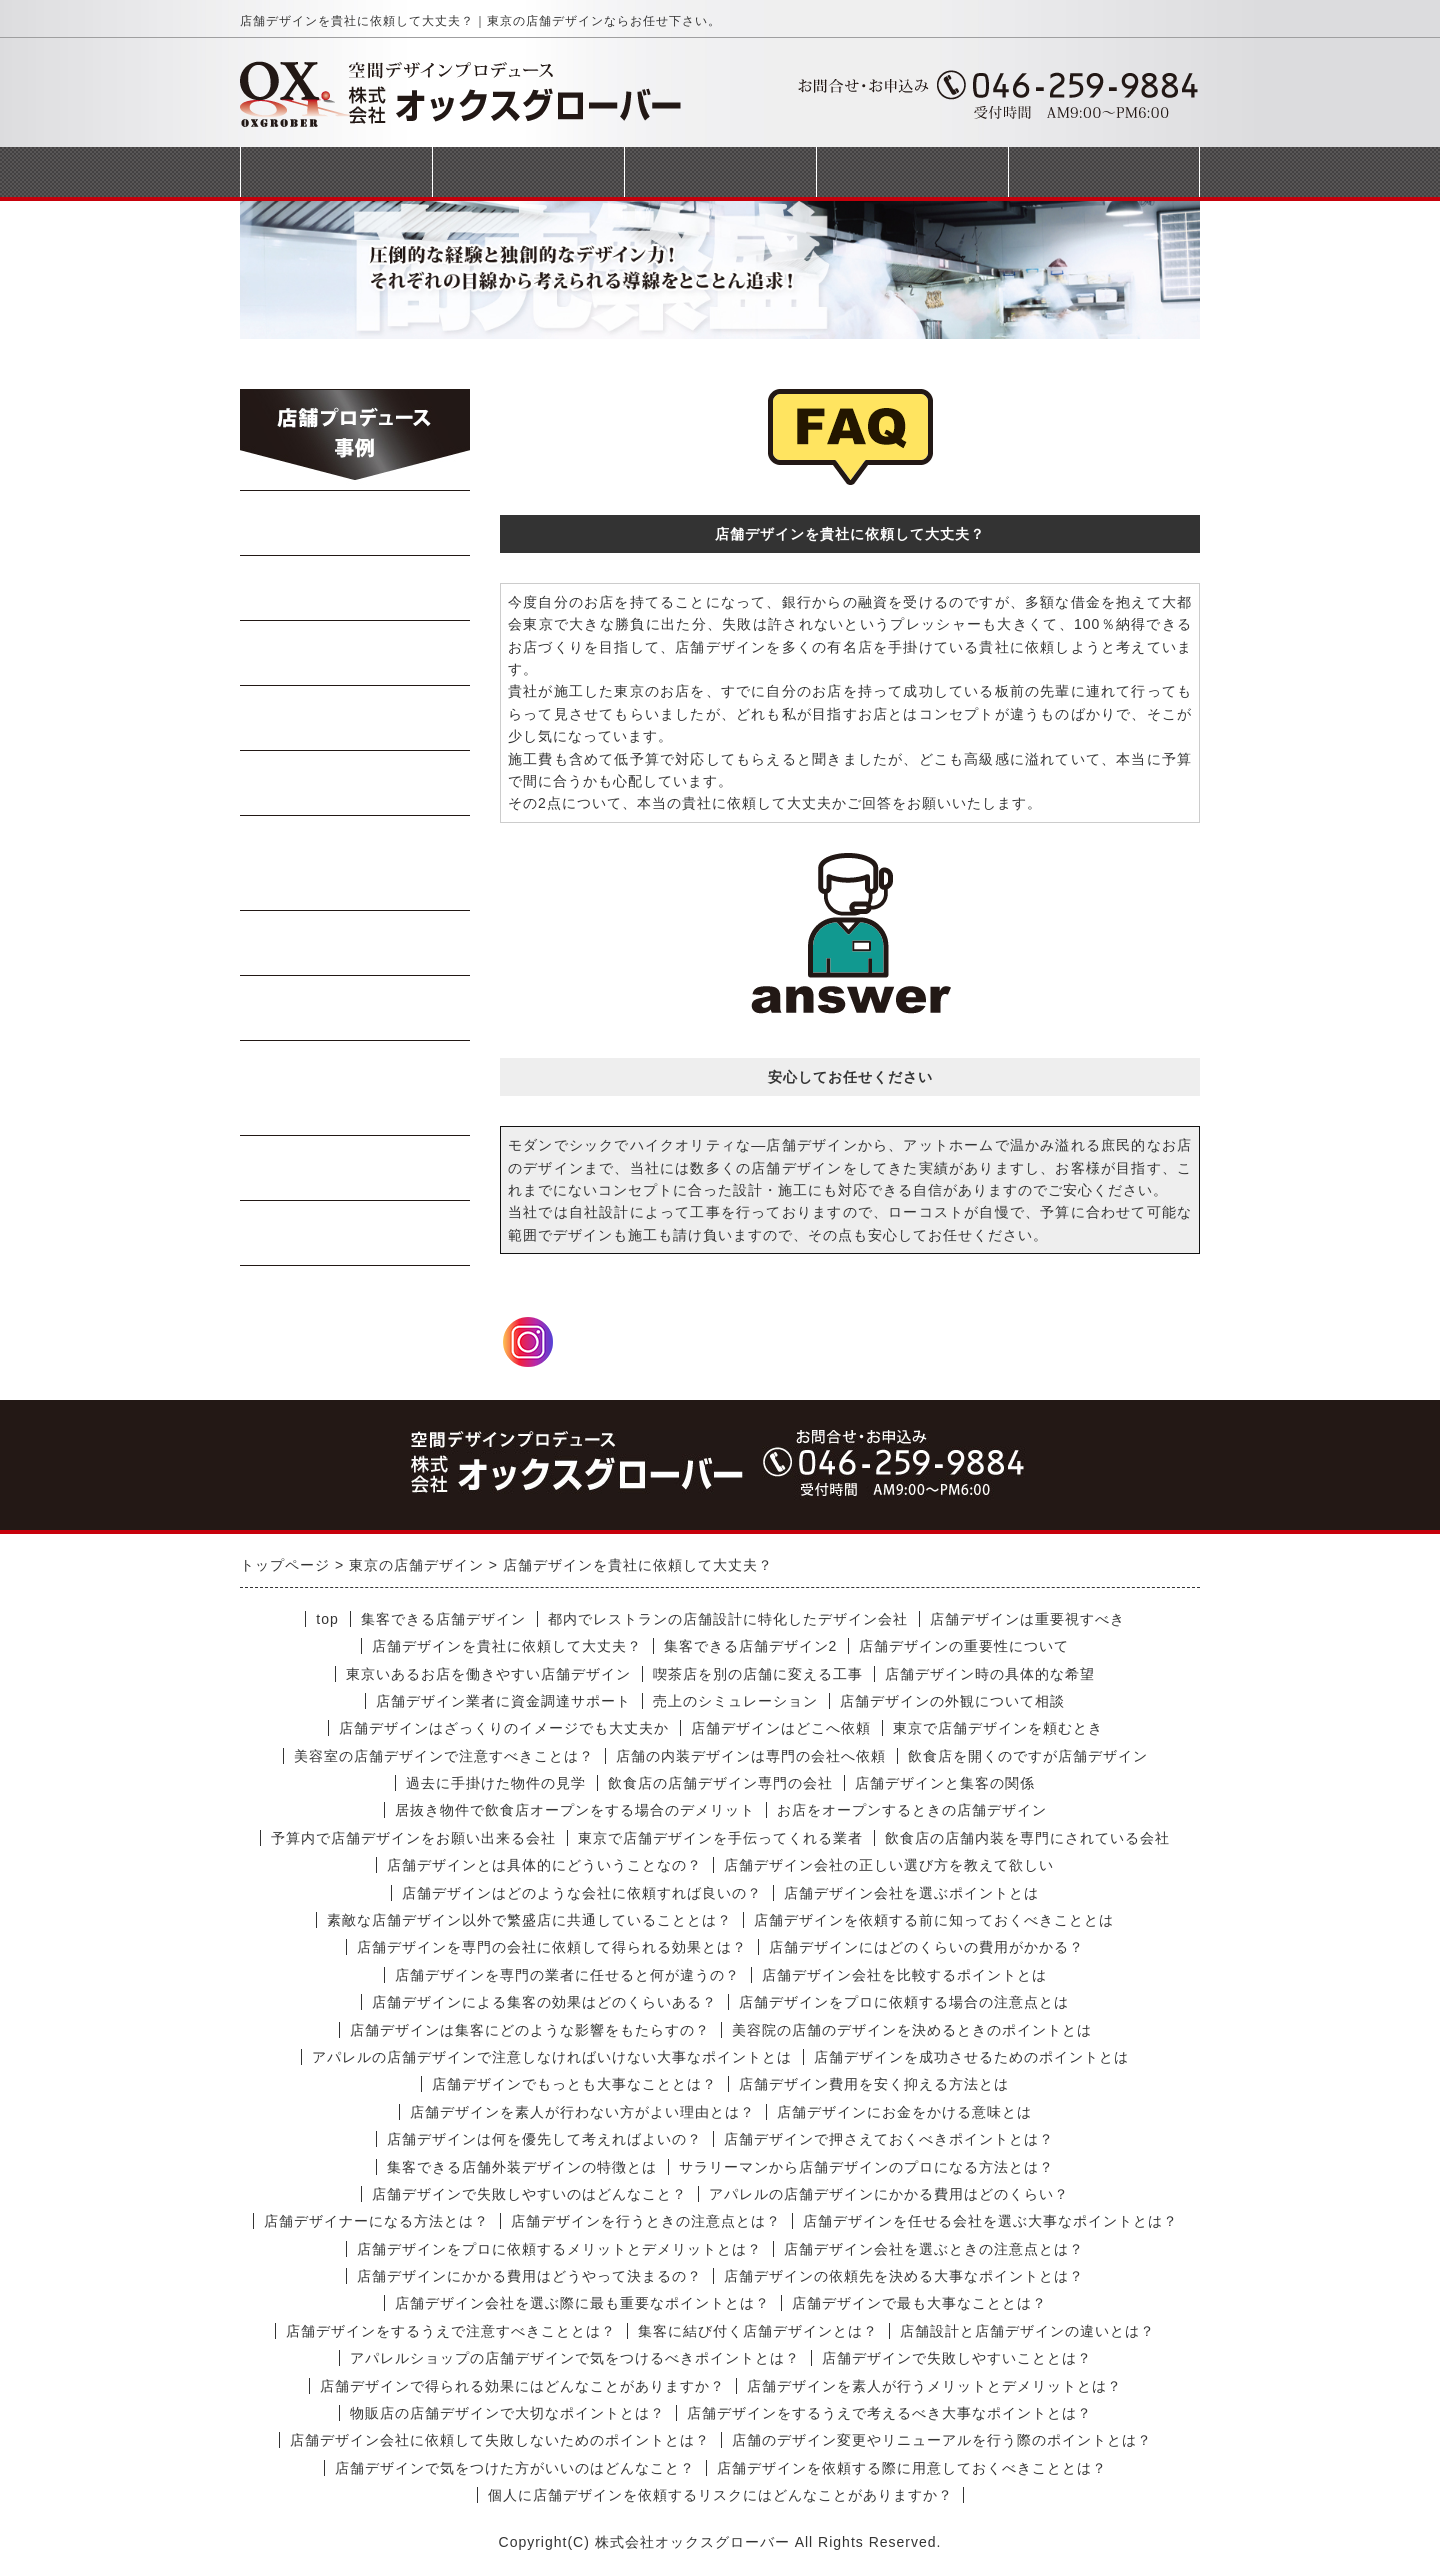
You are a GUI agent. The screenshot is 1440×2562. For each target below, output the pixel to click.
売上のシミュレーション (735, 1701)
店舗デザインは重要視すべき (1027, 1619)
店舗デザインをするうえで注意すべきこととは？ (451, 2331)
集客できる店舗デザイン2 (751, 1646)
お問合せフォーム (1104, 171)
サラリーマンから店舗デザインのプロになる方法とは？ (866, 2167)
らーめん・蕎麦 (355, 523)
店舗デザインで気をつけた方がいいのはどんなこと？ (515, 2468)
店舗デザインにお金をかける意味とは (904, 2112)
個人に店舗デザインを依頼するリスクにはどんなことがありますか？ (720, 2495)
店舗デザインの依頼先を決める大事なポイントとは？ (904, 2276)
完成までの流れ (720, 171)
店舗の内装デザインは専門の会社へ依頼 (751, 1756)
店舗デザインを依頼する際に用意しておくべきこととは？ (912, 2468)
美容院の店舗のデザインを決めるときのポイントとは (912, 2030)
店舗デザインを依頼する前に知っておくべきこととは (934, 1920)
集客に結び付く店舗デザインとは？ (758, 2331)
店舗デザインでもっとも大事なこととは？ (574, 2084)
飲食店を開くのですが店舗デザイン (1028, 1756)
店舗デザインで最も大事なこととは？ (919, 2303)
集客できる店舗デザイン (443, 1619)
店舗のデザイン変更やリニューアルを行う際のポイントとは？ (942, 2440)
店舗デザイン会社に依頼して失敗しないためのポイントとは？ (500, 2440)
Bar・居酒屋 (356, 718)
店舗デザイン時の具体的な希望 (990, 1674)
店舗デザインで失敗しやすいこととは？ (957, 2358)
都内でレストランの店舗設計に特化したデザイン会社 (728, 1619)
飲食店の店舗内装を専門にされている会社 (1027, 1838)
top (327, 1619)
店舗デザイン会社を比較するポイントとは (904, 1975)
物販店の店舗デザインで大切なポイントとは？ (507, 2413)
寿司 (356, 783)
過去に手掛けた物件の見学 (496, 1783)
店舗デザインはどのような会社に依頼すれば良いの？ (582, 1893)
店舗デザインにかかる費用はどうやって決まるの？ (529, 2276)
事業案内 (528, 171)
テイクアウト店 (355, 1008)
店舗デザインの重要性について (964, 1646)
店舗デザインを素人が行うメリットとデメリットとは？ (934, 2386)
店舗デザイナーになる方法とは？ (376, 2221)
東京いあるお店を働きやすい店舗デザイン (488, 1674)
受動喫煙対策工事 (356, 1233)
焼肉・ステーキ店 (356, 653)
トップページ (336, 171)
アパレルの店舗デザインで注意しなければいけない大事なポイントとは (552, 2057)
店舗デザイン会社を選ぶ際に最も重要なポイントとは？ (582, 2303)
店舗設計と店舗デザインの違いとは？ (1027, 2331)
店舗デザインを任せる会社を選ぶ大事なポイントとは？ (990, 2221)
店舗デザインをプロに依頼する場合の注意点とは (904, 2002)
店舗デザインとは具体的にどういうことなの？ (544, 1865)
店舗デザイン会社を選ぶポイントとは (911, 1893)
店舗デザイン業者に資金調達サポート (503, 1701)
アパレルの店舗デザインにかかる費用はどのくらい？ (889, 2194)
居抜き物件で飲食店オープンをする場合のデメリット (575, 1810)
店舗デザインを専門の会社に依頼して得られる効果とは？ (552, 1947)
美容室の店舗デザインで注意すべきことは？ (444, 1756)
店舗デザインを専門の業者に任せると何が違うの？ (567, 1975)
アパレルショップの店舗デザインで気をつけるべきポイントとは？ (575, 2358)
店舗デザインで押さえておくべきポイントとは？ (889, 2139)
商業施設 (356, 1168)
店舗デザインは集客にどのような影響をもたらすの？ (530, 2030)
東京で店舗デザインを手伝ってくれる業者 (720, 1838)
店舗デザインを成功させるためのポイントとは (971, 2057)
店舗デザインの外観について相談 (952, 1701)
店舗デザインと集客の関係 (945, 1783)
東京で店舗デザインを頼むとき (998, 1728)
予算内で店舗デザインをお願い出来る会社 (413, 1838)
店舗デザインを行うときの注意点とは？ (646, 2221)
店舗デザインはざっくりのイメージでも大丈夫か (504, 1728)
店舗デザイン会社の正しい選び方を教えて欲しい (889, 1865)
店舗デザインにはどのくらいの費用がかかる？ (926, 1947)
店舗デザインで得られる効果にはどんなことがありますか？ (522, 2386)
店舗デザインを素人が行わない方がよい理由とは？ (582, 2112)
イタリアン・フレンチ (355, 863)
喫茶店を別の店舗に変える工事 (758, 1674)
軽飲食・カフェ (355, 943)
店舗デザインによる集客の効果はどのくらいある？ (544, 2002)
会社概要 (912, 171)
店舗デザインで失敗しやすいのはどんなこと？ (529, 2194)
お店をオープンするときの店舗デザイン (912, 1810)
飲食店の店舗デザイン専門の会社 (720, 1783)
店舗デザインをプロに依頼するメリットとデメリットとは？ (559, 2249)
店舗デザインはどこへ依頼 (781, 1728)
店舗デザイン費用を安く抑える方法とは (874, 2084)
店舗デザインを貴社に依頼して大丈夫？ (507, 1646)
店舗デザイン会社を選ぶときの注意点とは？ (934, 2249)
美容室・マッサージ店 (355, 1088)
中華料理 (356, 588)
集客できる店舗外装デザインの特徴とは (522, 2167)
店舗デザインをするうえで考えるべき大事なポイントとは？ (889, 2413)
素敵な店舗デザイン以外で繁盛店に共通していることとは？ (529, 1920)
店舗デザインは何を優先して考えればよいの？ (544, 2139)
